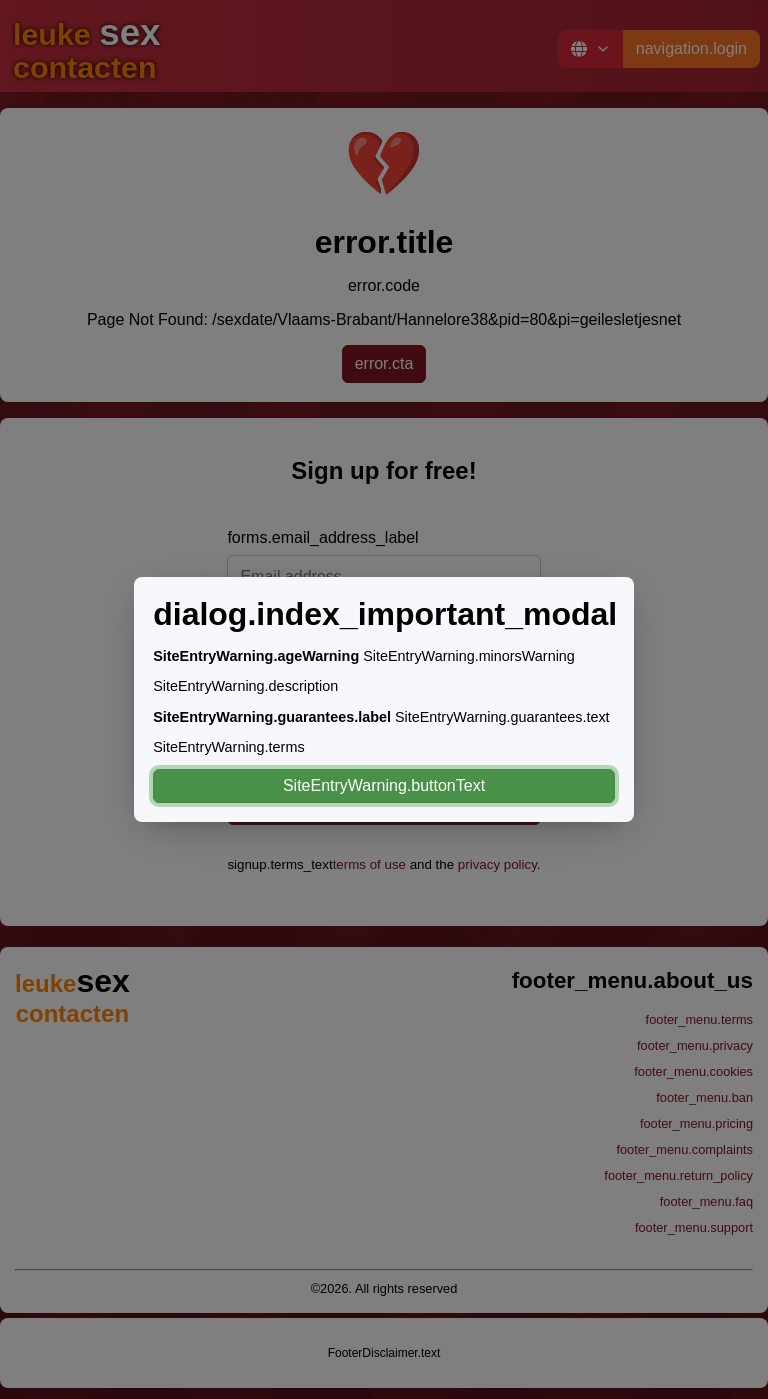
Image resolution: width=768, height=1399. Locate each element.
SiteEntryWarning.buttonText (384, 785)
